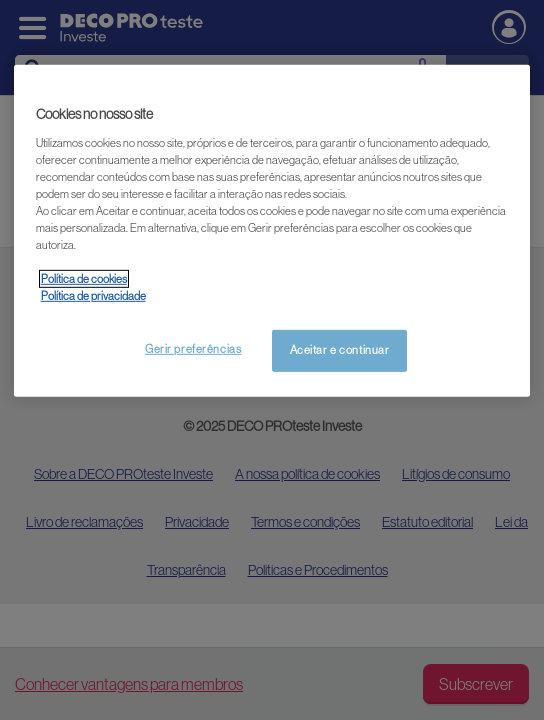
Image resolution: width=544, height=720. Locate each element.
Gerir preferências (193, 349)
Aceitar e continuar (340, 350)
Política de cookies (84, 279)
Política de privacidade (93, 296)
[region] (272, 231)
